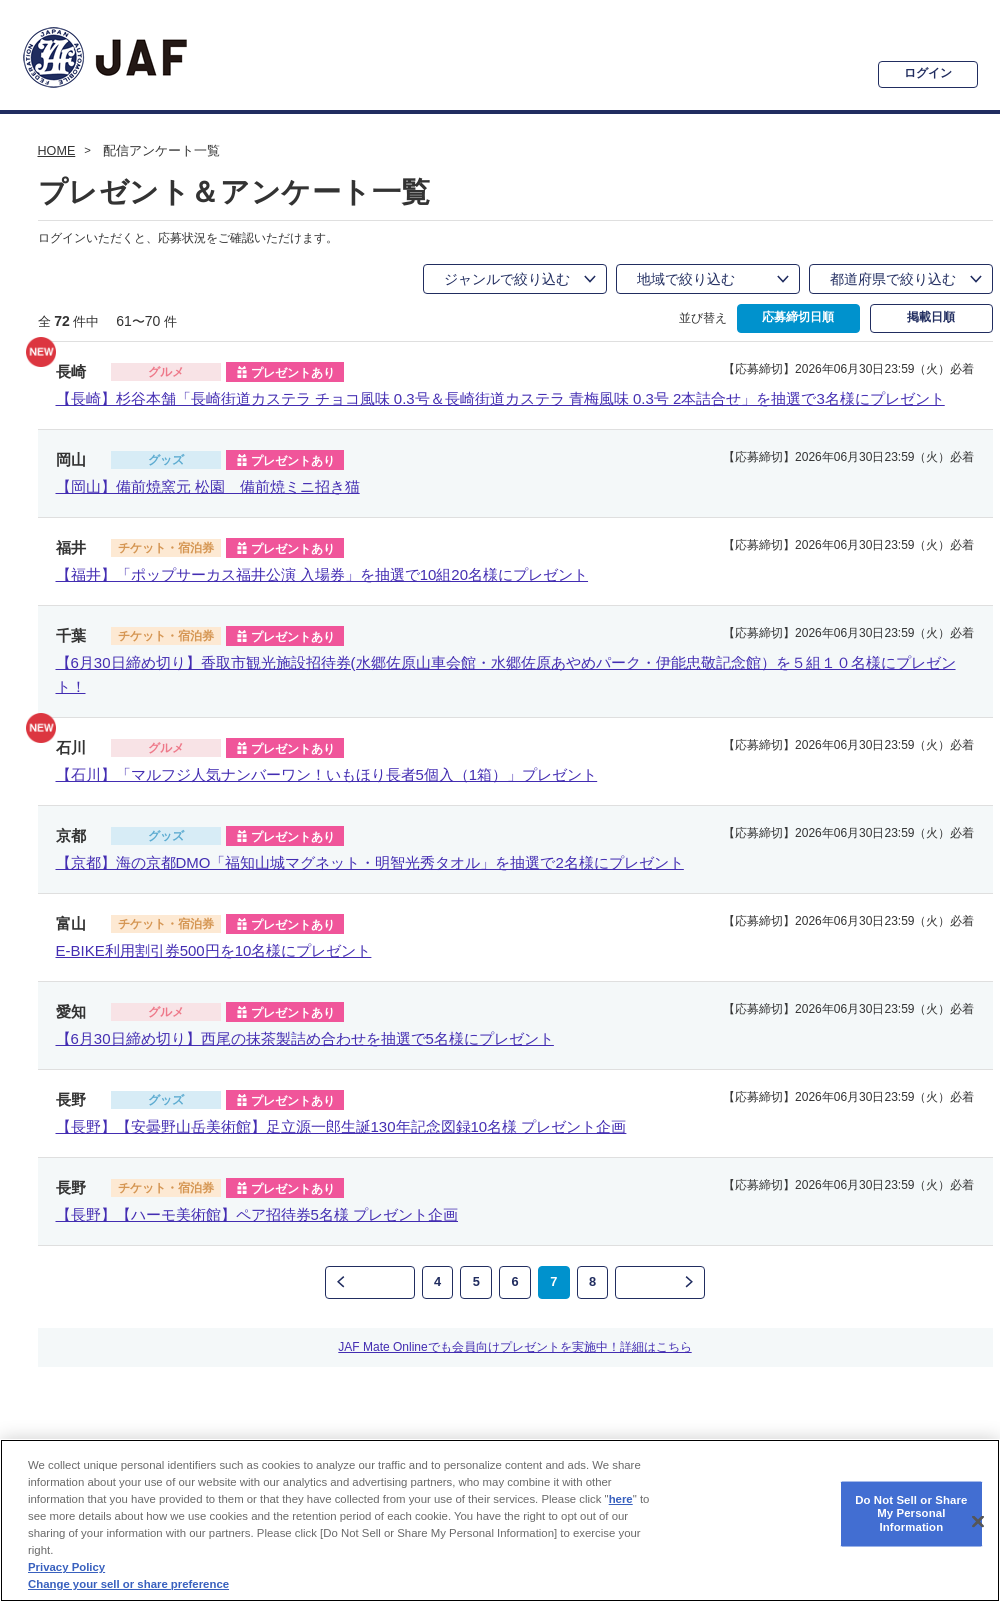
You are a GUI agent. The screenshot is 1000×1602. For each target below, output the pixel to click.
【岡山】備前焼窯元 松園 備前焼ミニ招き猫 (208, 486)
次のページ (661, 1282)
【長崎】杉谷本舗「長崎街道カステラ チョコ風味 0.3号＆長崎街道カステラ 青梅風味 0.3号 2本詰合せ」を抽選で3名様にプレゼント (500, 398)
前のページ (368, 1282)
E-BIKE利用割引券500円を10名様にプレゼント (214, 950)
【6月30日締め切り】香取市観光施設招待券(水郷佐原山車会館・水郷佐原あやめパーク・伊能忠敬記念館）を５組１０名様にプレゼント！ (506, 674)
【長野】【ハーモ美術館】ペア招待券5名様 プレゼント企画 (257, 1214)
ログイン (916, 73)
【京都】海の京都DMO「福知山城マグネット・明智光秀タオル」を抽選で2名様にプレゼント (370, 862)
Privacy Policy (66, 1567)
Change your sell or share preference (128, 1584)
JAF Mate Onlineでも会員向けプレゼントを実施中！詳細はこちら (514, 1342)
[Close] (978, 1521)
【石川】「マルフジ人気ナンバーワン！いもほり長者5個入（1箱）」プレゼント (327, 774)
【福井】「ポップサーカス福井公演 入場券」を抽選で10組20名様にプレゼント (322, 574)
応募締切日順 (798, 318)
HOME (57, 151)
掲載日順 (931, 318)
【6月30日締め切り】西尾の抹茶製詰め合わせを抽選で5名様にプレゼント (305, 1038)
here (621, 1499)
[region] (500, 1520)
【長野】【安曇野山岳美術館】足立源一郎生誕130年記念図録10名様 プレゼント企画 (341, 1126)
